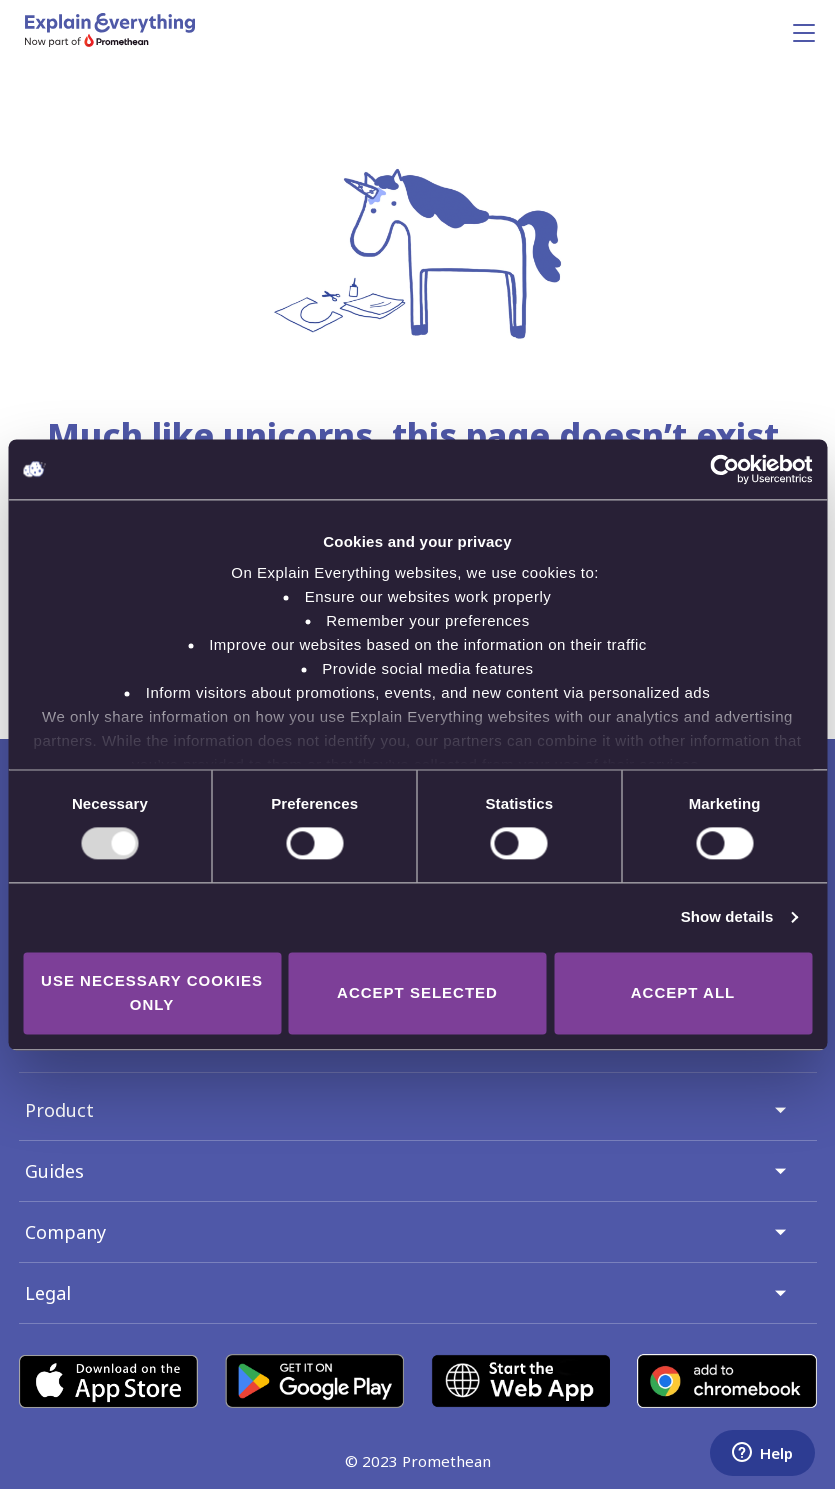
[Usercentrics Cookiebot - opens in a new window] (724, 469)
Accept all (683, 992)
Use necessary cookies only (152, 992)
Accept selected (417, 992)
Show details (727, 917)
